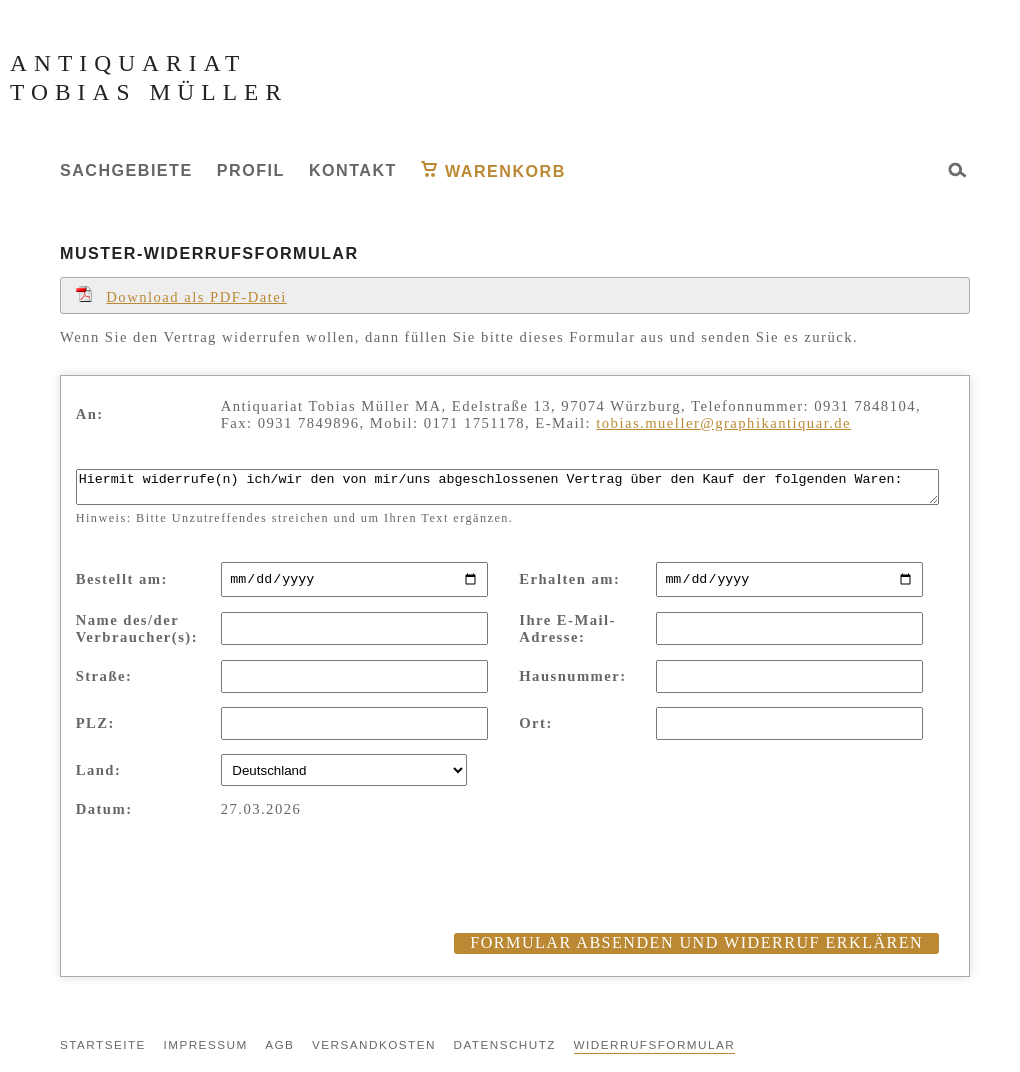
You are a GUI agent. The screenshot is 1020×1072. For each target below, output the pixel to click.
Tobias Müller (149, 92)
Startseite (103, 1052)
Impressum (205, 1052)
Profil (251, 170)
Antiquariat (128, 63)
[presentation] (228, 902)
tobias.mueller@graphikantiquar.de (723, 423)
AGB (279, 1052)
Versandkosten (374, 1052)
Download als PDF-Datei (181, 297)
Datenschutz (504, 1052)
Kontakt (353, 170)
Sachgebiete (126, 170)
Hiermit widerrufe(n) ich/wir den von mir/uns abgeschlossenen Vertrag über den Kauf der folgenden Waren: (508, 490)
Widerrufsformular (655, 1052)
